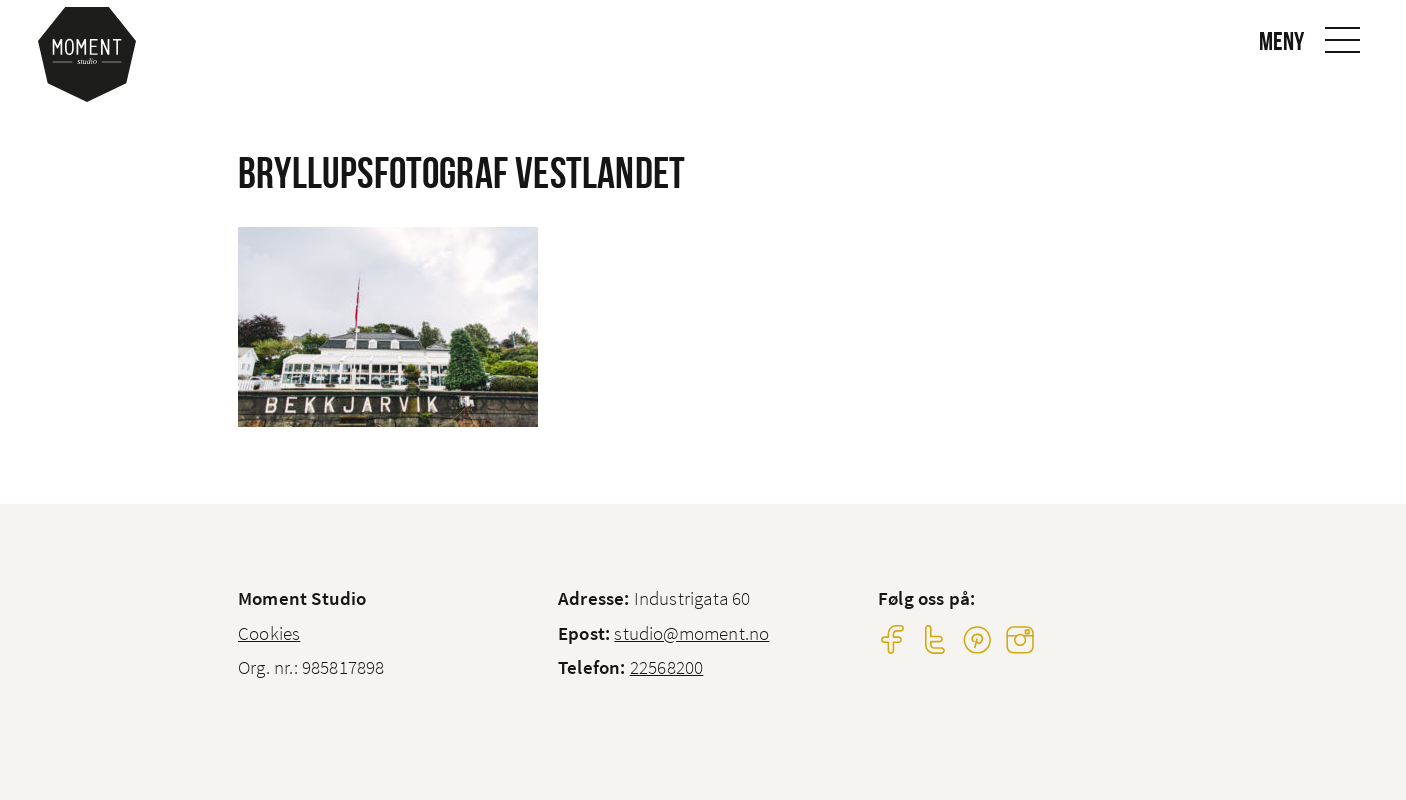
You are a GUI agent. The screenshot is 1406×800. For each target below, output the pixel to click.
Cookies (269, 633)
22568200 (667, 667)
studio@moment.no (691, 633)
